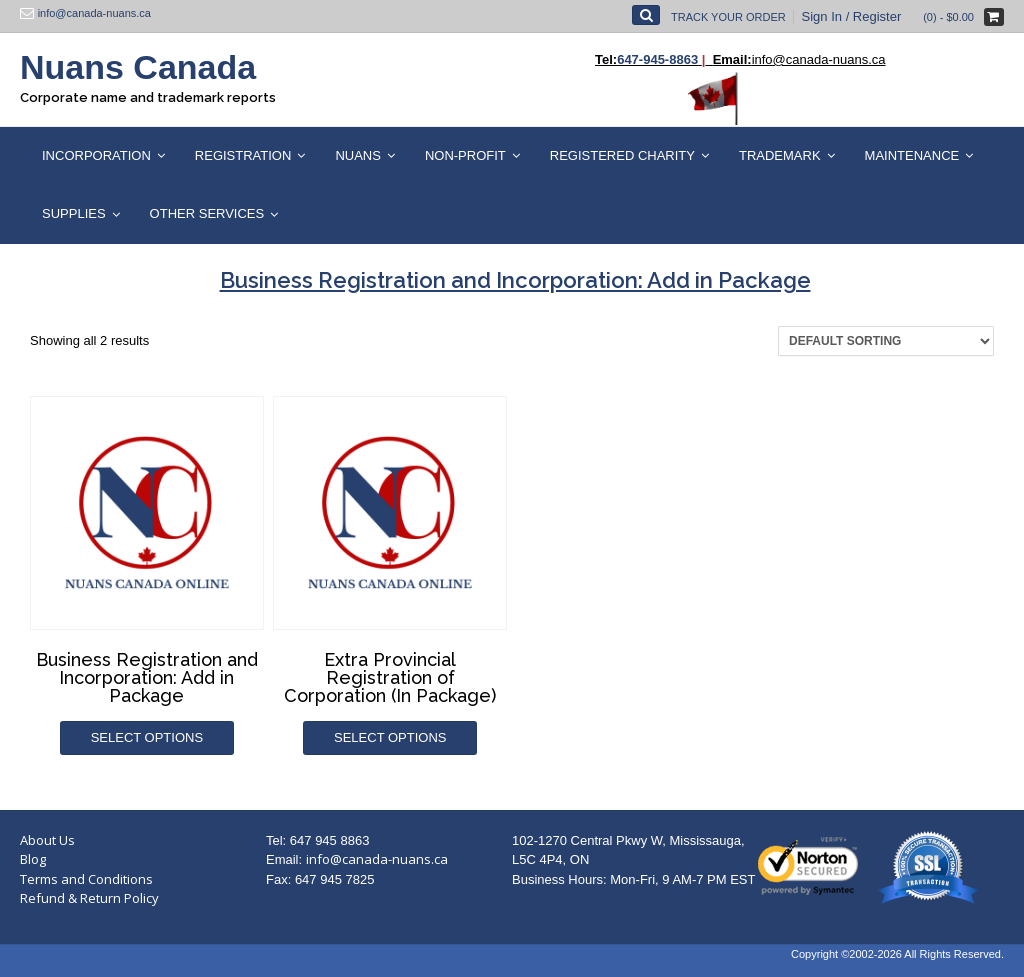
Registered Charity (622, 155)
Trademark (780, 155)
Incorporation (96, 155)
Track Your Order (728, 17)
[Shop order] (886, 341)
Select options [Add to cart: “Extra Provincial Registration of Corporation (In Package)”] (390, 737)
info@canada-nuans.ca (377, 859)
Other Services (207, 213)
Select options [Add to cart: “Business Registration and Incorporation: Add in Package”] (147, 737)
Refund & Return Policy (89, 898)
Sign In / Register (852, 16)
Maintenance (912, 155)
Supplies (74, 213)
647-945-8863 (657, 59)
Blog (33, 859)
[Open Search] (646, 15)
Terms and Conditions (86, 879)
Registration (243, 155)
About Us (47, 840)
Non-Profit (465, 155)
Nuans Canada (138, 67)
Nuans (358, 155)
